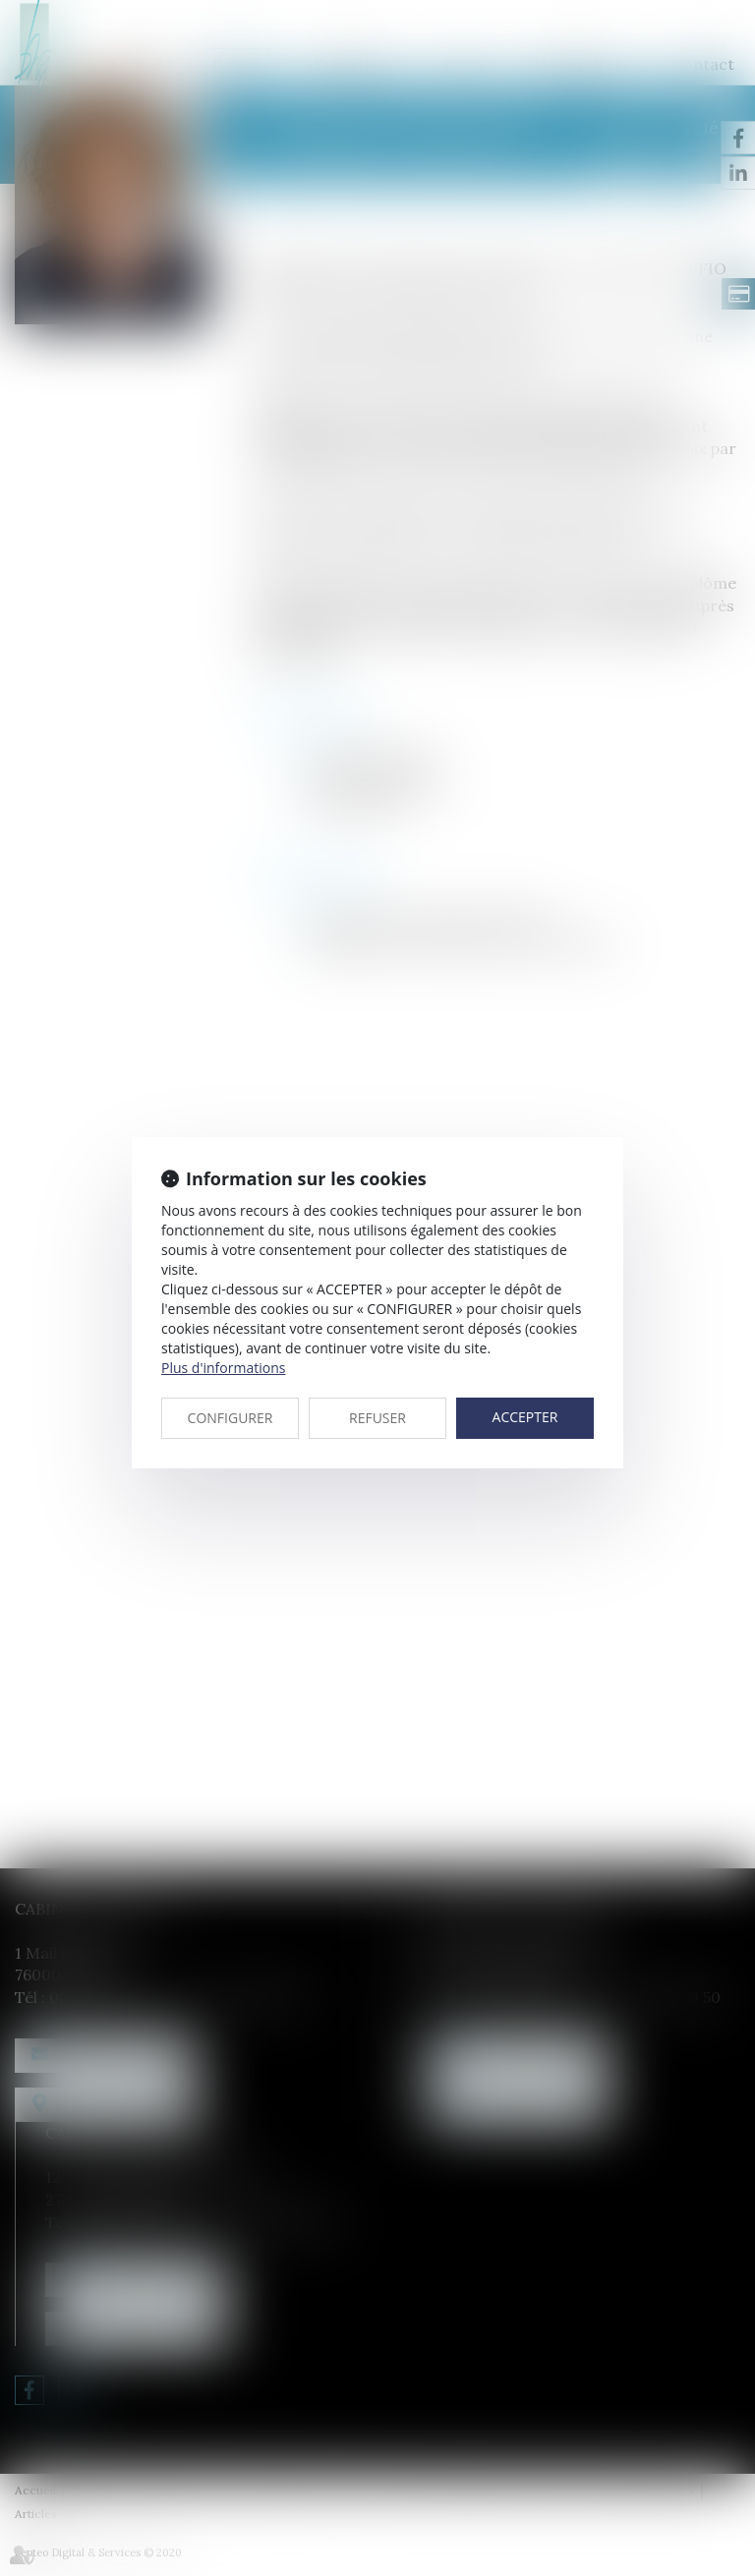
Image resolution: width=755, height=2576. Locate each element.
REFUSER (377, 1417)
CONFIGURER (230, 1417)
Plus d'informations (223, 1367)
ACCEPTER (525, 1416)
